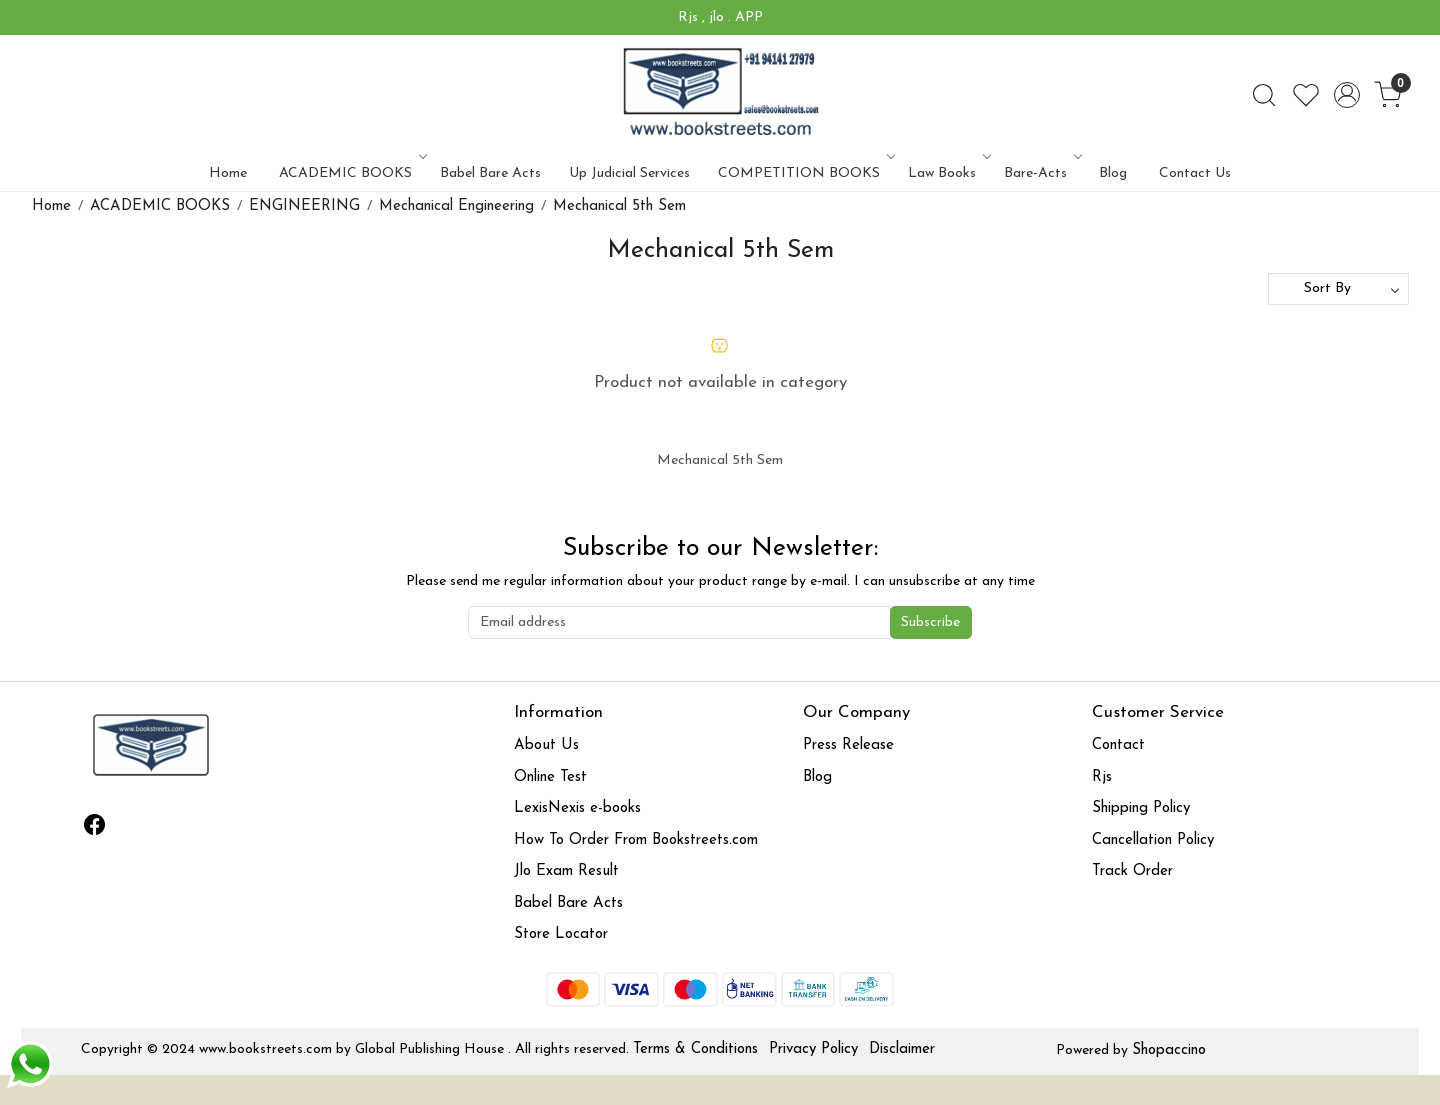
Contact (1118, 745)
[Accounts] (1347, 95)
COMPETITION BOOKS (805, 173)
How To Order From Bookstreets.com (636, 840)
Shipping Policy (1141, 808)
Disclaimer (902, 1049)
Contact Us (1195, 173)
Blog (1113, 173)
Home (228, 173)
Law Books (948, 173)
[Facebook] (95, 829)
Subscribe (930, 622)
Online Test (550, 777)
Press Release (848, 745)
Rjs (1102, 777)
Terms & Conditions (695, 1049)
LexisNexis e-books (577, 808)
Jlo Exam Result (566, 871)
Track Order (1132, 871)
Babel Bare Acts (490, 173)
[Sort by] (1338, 289)
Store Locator (561, 934)
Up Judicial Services (629, 173)
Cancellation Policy (1153, 840)
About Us (546, 745)
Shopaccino (1169, 1050)
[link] (1264, 95)
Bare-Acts (1041, 173)
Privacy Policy (813, 1049)
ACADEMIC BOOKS (351, 173)
